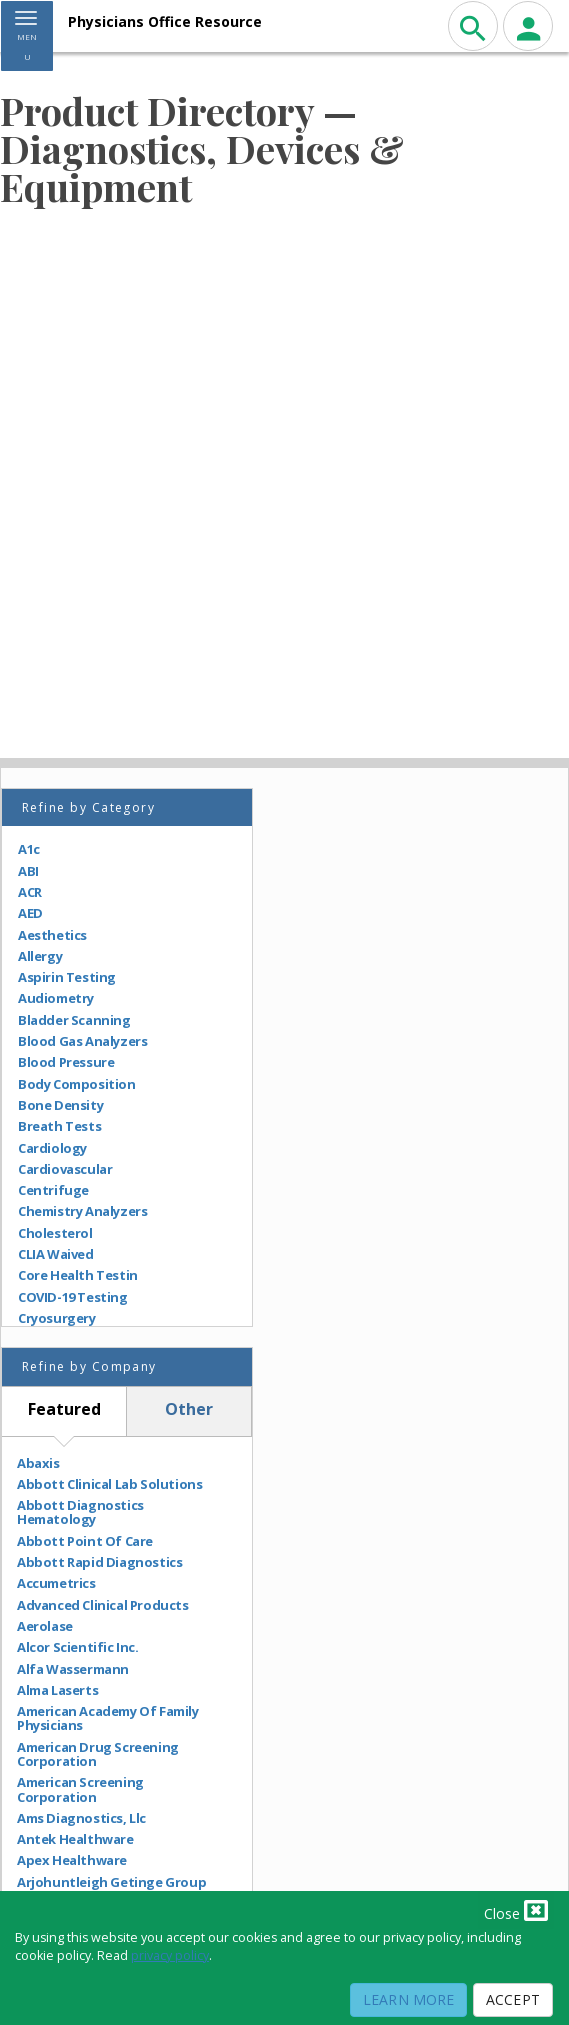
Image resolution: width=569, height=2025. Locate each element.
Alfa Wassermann (73, 1669)
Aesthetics (52, 935)
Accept (513, 1999)
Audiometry (56, 998)
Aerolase (45, 1626)
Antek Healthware (75, 1839)
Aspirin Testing (67, 977)
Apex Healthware (72, 1860)
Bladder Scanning (74, 1020)
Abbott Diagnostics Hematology (80, 1512)
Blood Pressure (66, 1062)
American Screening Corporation (80, 1789)
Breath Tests (59, 1126)
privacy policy (170, 1955)
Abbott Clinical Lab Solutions (109, 1484)
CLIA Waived (56, 1254)
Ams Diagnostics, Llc (81, 1818)
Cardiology (52, 1148)
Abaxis (38, 1463)
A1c (29, 849)
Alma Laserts (57, 1690)
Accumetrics (56, 1583)
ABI (28, 871)
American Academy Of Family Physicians (108, 1718)
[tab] (64, 1411)
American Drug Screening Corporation (98, 1754)
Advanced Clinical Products (103, 1605)
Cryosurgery (57, 1318)
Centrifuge (53, 1190)
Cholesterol (55, 1233)
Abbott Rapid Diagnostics (99, 1562)
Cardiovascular (65, 1169)
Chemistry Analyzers (82, 1211)
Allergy (40, 956)
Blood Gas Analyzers (82, 1041)
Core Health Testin (78, 1275)
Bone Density (60, 1105)
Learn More (408, 1999)
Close (516, 1910)
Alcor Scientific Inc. (78, 1647)
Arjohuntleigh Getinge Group (111, 1882)
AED (30, 913)
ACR (30, 892)
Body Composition (77, 1084)
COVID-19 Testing (73, 1297)
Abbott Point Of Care (85, 1541)
